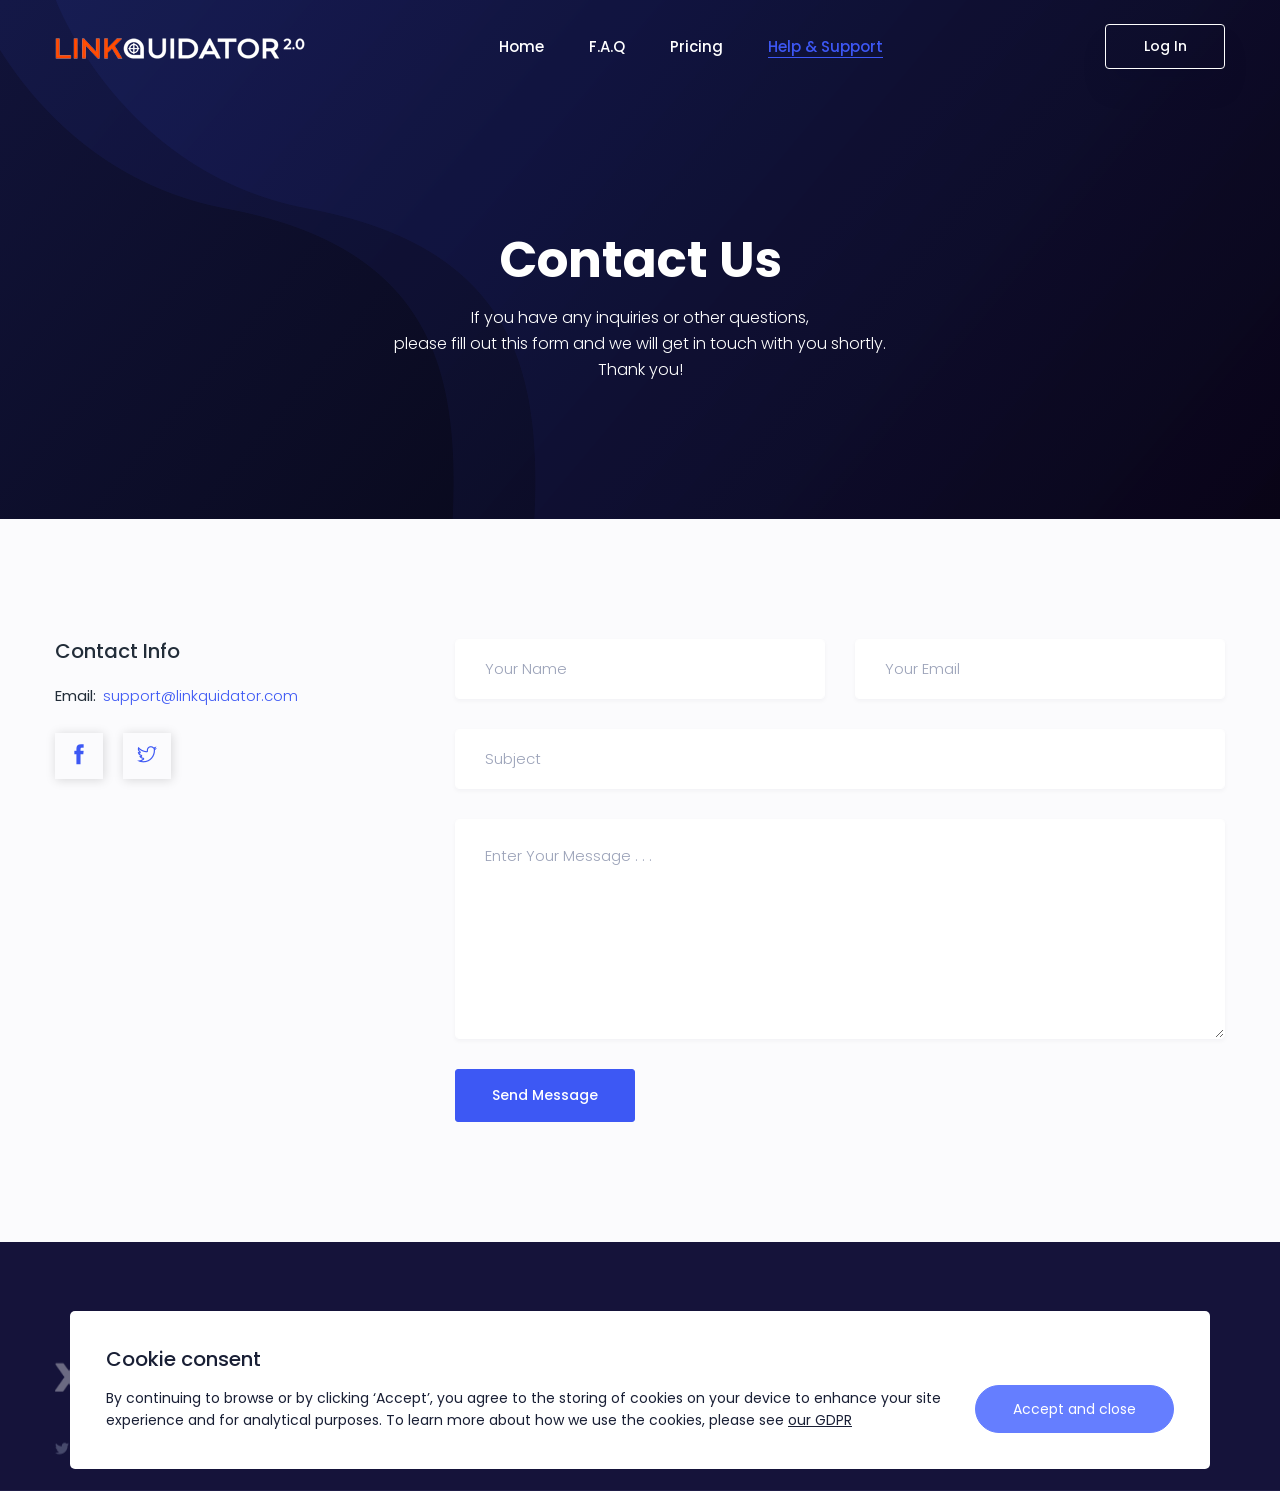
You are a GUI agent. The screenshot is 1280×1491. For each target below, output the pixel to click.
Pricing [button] (696, 46)
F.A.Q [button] (607, 46)
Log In (1165, 46)
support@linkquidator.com (200, 695)
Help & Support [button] (825, 46)
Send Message (545, 1095)
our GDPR (820, 1420)
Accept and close (1074, 1409)
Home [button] (521, 46)
